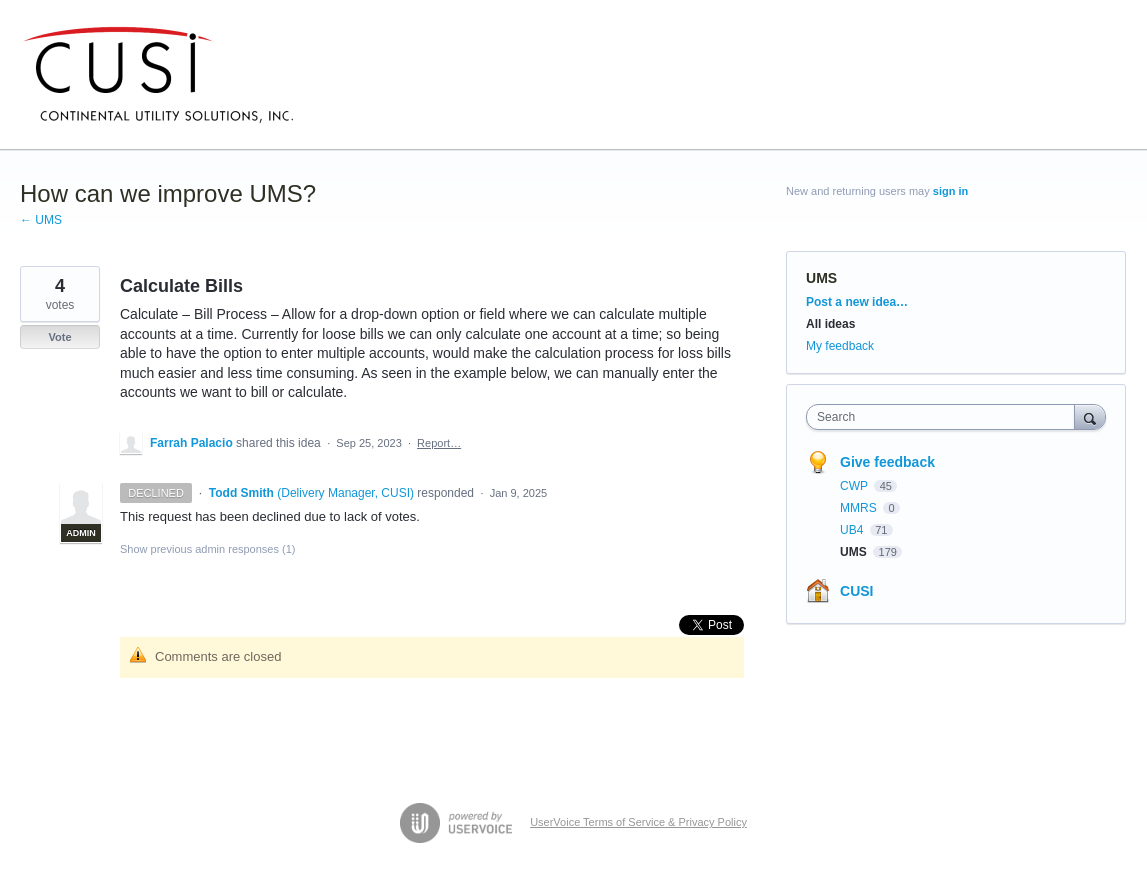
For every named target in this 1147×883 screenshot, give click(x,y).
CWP (855, 486)
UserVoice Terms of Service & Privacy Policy (638, 822)
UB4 (853, 530)
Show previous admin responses (207, 549)
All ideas (830, 324)
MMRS (860, 508)
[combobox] (945, 417)
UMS (821, 278)
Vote (59, 337)
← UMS (41, 220)
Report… (439, 443)
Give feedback (887, 462)
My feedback (840, 346)
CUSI (856, 591)
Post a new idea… (857, 302)
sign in (950, 191)
